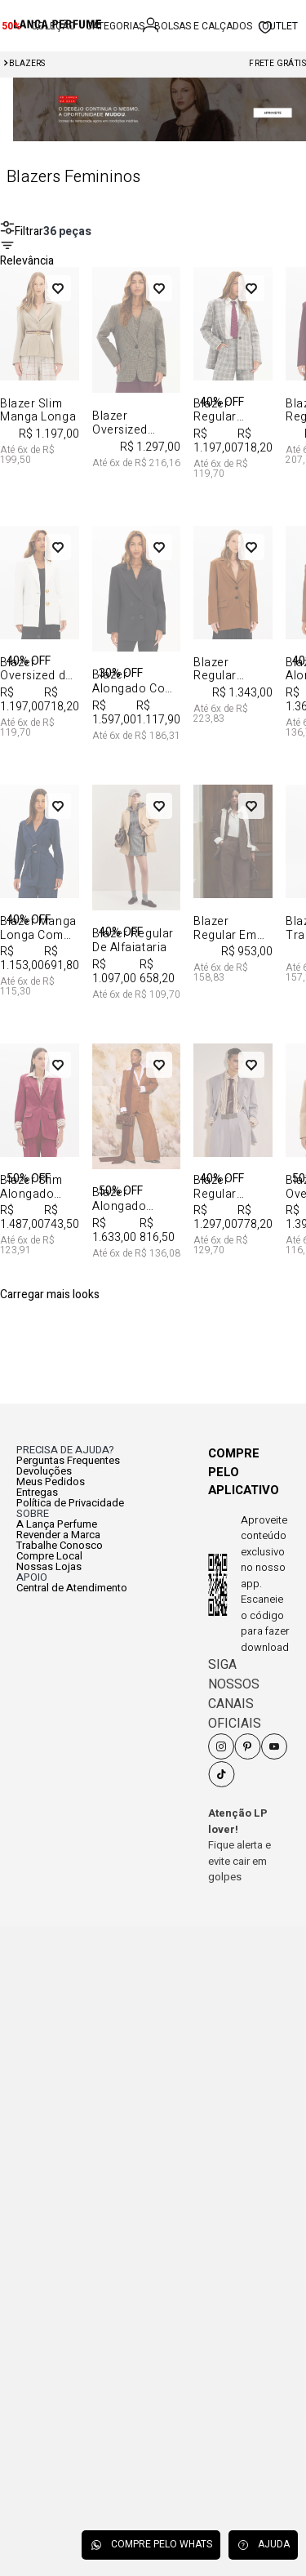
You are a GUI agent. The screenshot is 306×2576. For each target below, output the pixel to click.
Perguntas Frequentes (68, 1460)
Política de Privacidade (70, 1502)
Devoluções (44, 1471)
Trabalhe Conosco (59, 1545)
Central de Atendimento (71, 1587)
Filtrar (21, 231)
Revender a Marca (58, 1534)
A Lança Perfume (56, 1524)
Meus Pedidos (50, 1481)
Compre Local (49, 1556)
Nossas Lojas (49, 1566)
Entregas (37, 1492)
